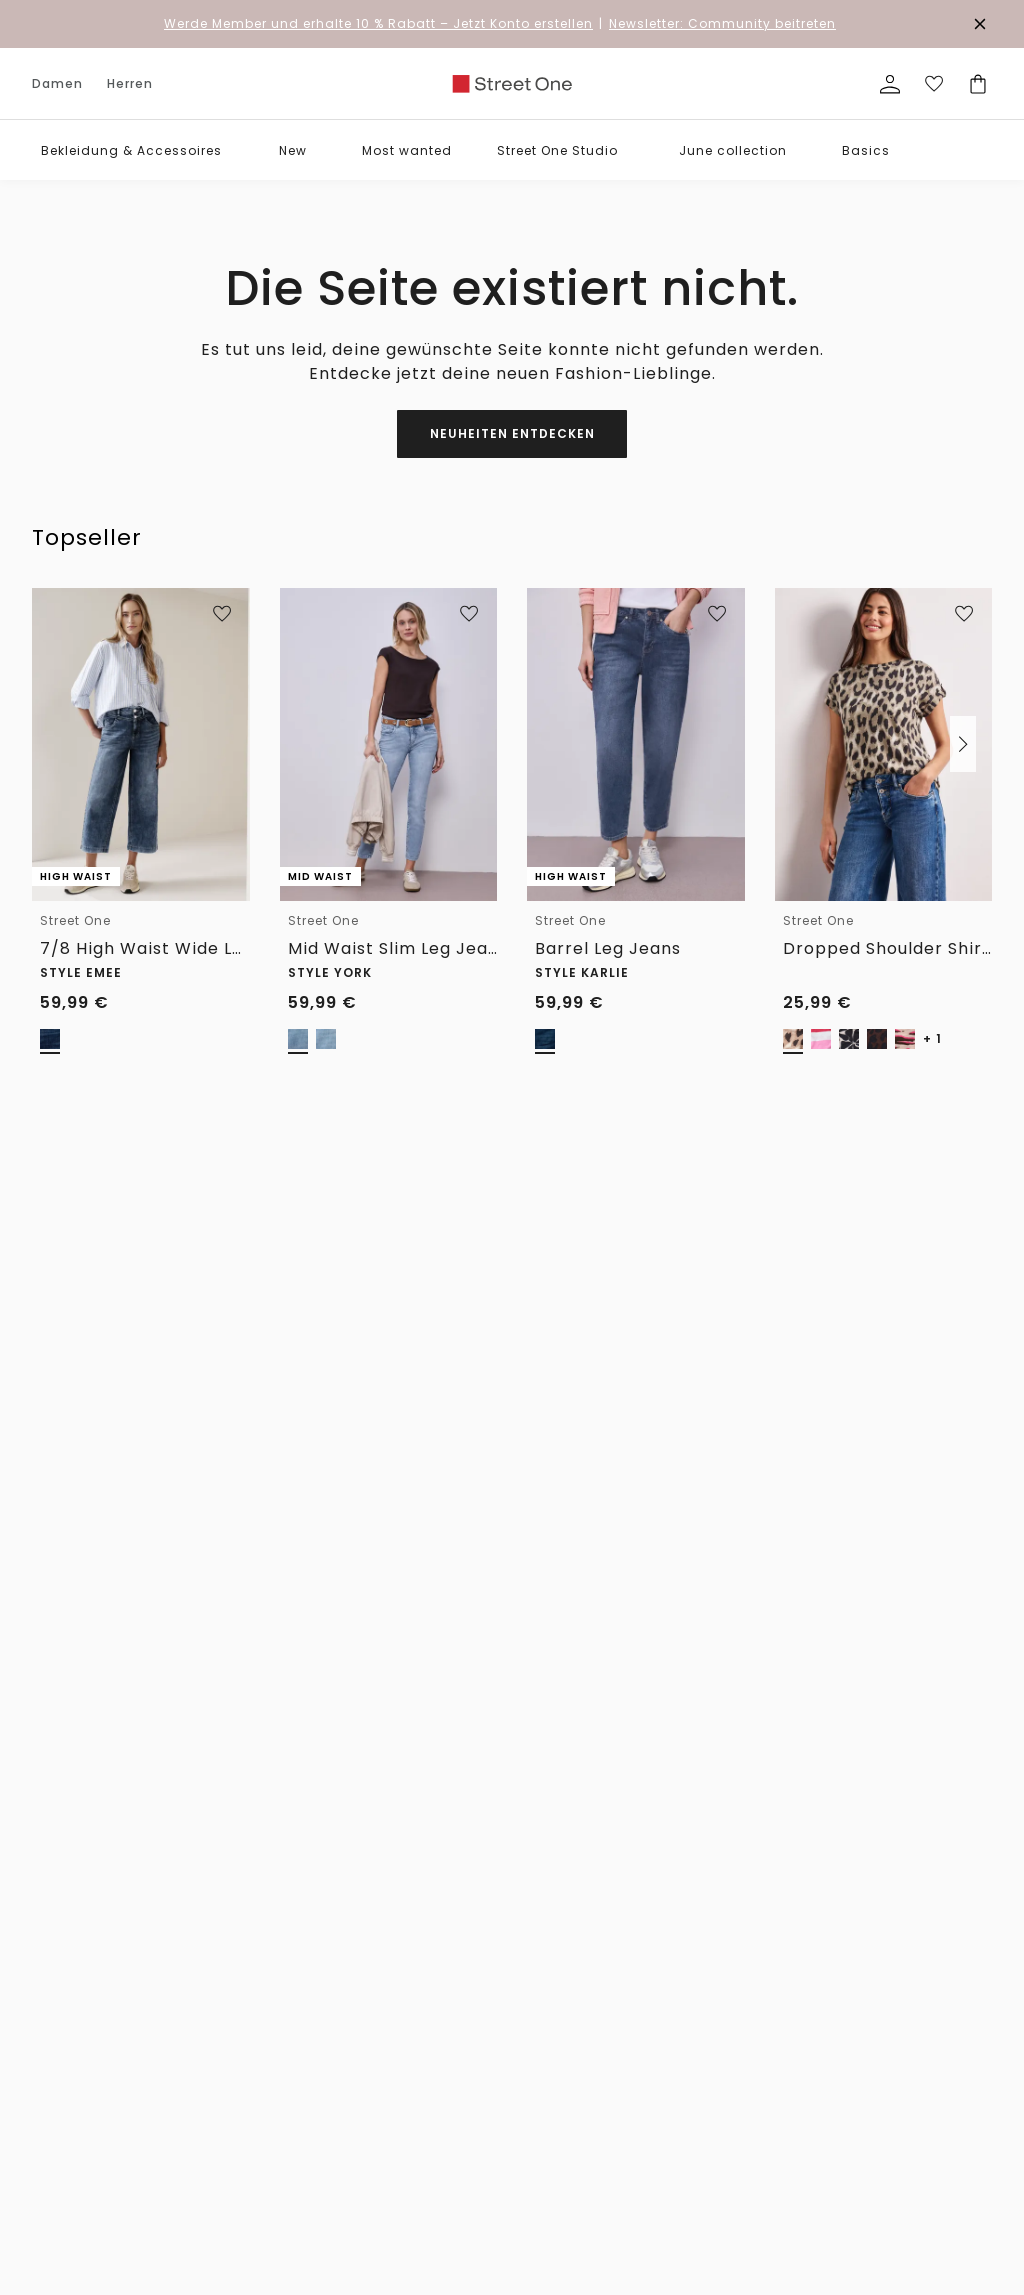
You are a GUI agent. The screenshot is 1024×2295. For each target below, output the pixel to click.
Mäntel (182, 2206)
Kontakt (313, 2004)
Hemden (186, 2004)
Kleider (54, 2112)
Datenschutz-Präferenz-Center (742, 2064)
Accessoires (69, 1950)
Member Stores (593, 2152)
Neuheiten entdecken (512, 433)
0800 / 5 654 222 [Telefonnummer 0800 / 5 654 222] (751, 1267)
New (293, 150)
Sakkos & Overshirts (222, 2233)
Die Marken (581, 1950)
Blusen (54, 2004)
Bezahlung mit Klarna (334, 2065)
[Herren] (141, 1379)
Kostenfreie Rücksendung (863, 1661)
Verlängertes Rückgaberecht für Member (537, 1661)
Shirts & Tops (74, 1977)
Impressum (705, 1977)
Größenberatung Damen (464, 2037)
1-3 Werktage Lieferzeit (222, 1661)
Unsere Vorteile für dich (512, 1610)
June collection (733, 150)
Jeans (51, 2058)
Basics (866, 150)
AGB (683, 2004)
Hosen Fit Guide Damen (461, 1997)
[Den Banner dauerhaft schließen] (980, 24)
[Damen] (40, 1379)
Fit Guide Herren (462, 2070)
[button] (236, 150)
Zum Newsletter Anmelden (399, 1428)
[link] (512, 84)
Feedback (576, 2044)
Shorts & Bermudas (220, 2179)
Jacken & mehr (78, 2139)
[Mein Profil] (890, 84)
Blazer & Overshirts (91, 2166)
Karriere (572, 2017)
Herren (130, 83)
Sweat (52, 2233)
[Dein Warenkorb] (978, 84)
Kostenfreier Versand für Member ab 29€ (548, 1726)
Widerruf (315, 1950)
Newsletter (321, 2031)
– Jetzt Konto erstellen (378, 23)
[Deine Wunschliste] (934, 84)
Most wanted (407, 150)
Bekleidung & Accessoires (131, 150)
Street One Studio (557, 150)
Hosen (52, 2031)
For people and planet (593, 1984)
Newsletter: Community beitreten (722, 23)
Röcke (51, 2085)
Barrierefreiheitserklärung (747, 2031)
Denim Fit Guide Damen (462, 1957)
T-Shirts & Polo (207, 1977)
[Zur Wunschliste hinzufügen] (222, 614)
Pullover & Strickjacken (71, 2200)
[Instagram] (732, 1526)
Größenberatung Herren (464, 2104)
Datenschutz (709, 1950)
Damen (57, 83)
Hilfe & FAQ (322, 1977)
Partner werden (594, 2071)
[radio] (50, 1039)
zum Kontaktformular (855, 1476)
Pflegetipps (447, 2137)
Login (686, 2177)
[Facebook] (690, 1526)
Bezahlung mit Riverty (334, 2105)
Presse (568, 2098)
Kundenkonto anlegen (735, 2152)
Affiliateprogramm (605, 2125)
